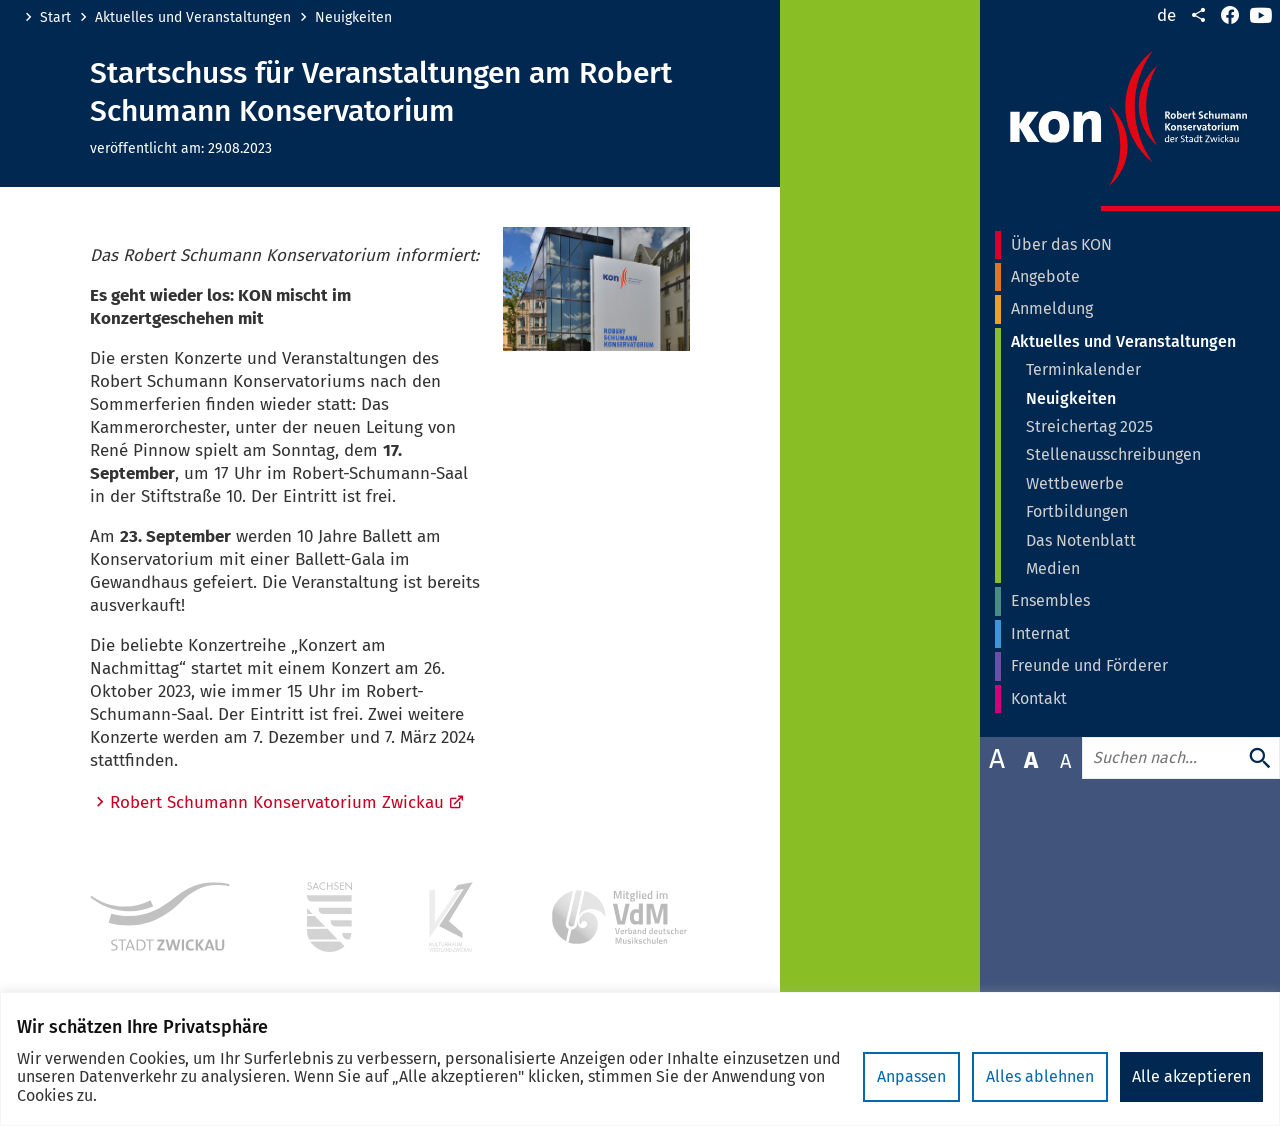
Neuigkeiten (353, 18)
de (1166, 15)
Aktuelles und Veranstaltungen (193, 18)
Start (55, 18)
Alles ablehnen (1040, 1076)
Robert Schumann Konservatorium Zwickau (287, 802)
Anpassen (911, 1076)
